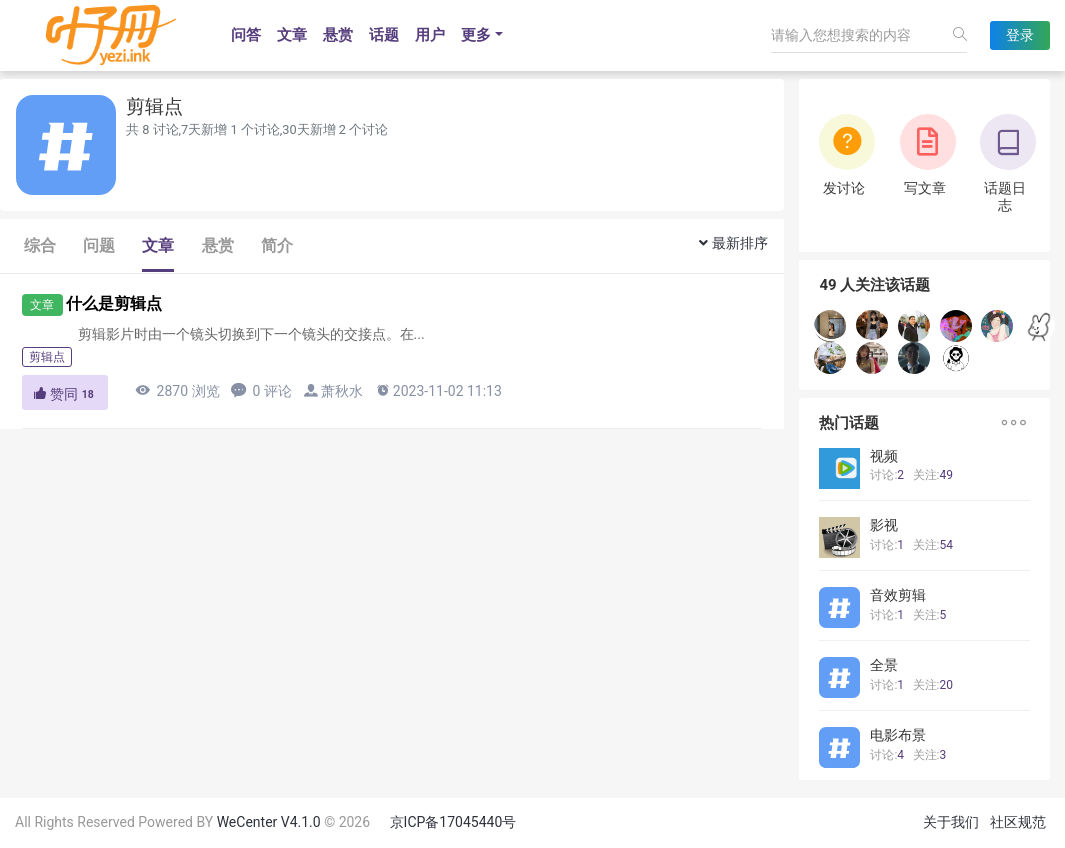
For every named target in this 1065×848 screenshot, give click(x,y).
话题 (384, 35)
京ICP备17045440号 (453, 822)
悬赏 (338, 35)
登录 (1020, 35)
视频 (884, 456)
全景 (884, 665)
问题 (99, 245)
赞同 (65, 394)
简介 (277, 245)
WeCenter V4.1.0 (269, 822)
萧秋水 (342, 391)
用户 (430, 35)
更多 (476, 35)
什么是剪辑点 (114, 303)
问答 (246, 35)
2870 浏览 (177, 390)
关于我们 (951, 822)
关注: (933, 475)
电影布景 (898, 735)
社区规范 (1018, 822)
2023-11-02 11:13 (438, 390)
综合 (40, 245)
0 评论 (261, 390)
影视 (884, 525)
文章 (292, 35)
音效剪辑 (898, 595)
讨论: (887, 475)
